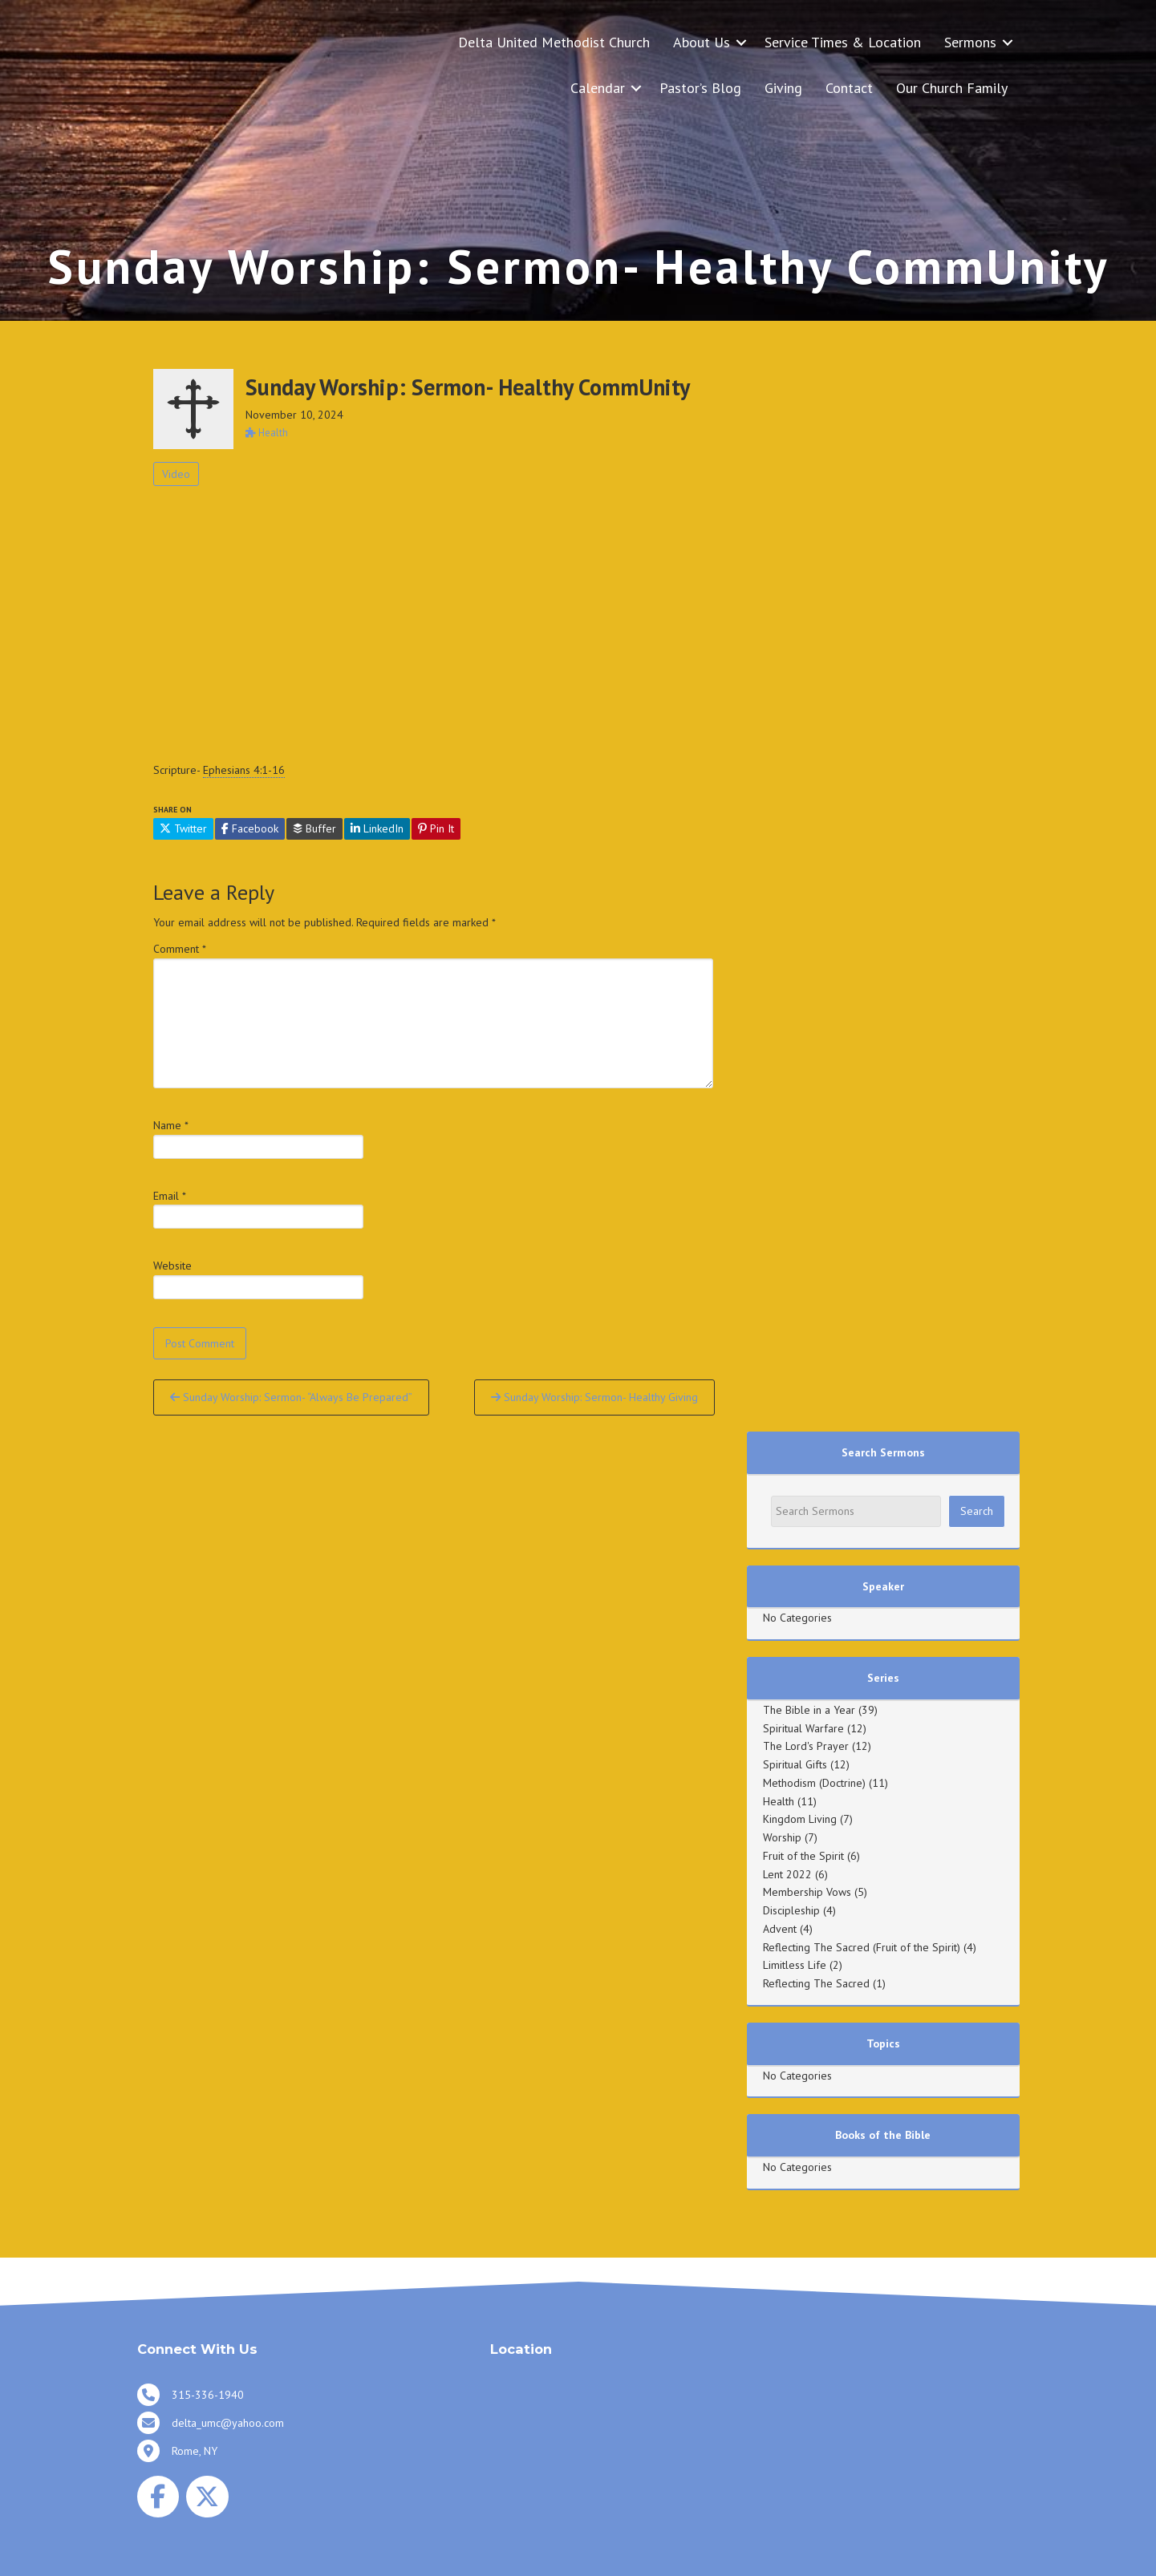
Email (169, 1196)
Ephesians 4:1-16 (244, 770)
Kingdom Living (800, 1819)
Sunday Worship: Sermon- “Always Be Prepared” (291, 1397)
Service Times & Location (843, 42)
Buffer (314, 828)
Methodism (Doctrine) (814, 1783)
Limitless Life (794, 1965)
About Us (701, 42)
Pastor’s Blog (700, 88)
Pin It (436, 828)
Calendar (597, 88)
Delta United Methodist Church (554, 42)
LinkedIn (377, 828)
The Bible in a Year (809, 1710)
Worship (782, 1837)
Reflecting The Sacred (816, 1983)
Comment (179, 949)
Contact (849, 88)
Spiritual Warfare (803, 1728)
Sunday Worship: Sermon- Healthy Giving (594, 1397)
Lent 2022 (787, 1874)
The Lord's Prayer (806, 1746)
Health (778, 1801)
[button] (741, 42)
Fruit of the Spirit (803, 1856)
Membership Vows (807, 1892)
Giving (783, 88)
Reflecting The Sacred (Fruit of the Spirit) (861, 1947)
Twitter (183, 828)
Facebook (249, 828)
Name (171, 1125)
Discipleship (791, 1910)
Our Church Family (952, 88)
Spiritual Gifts (795, 1764)
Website (172, 1265)
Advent (780, 1929)
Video (176, 474)
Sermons (970, 42)
